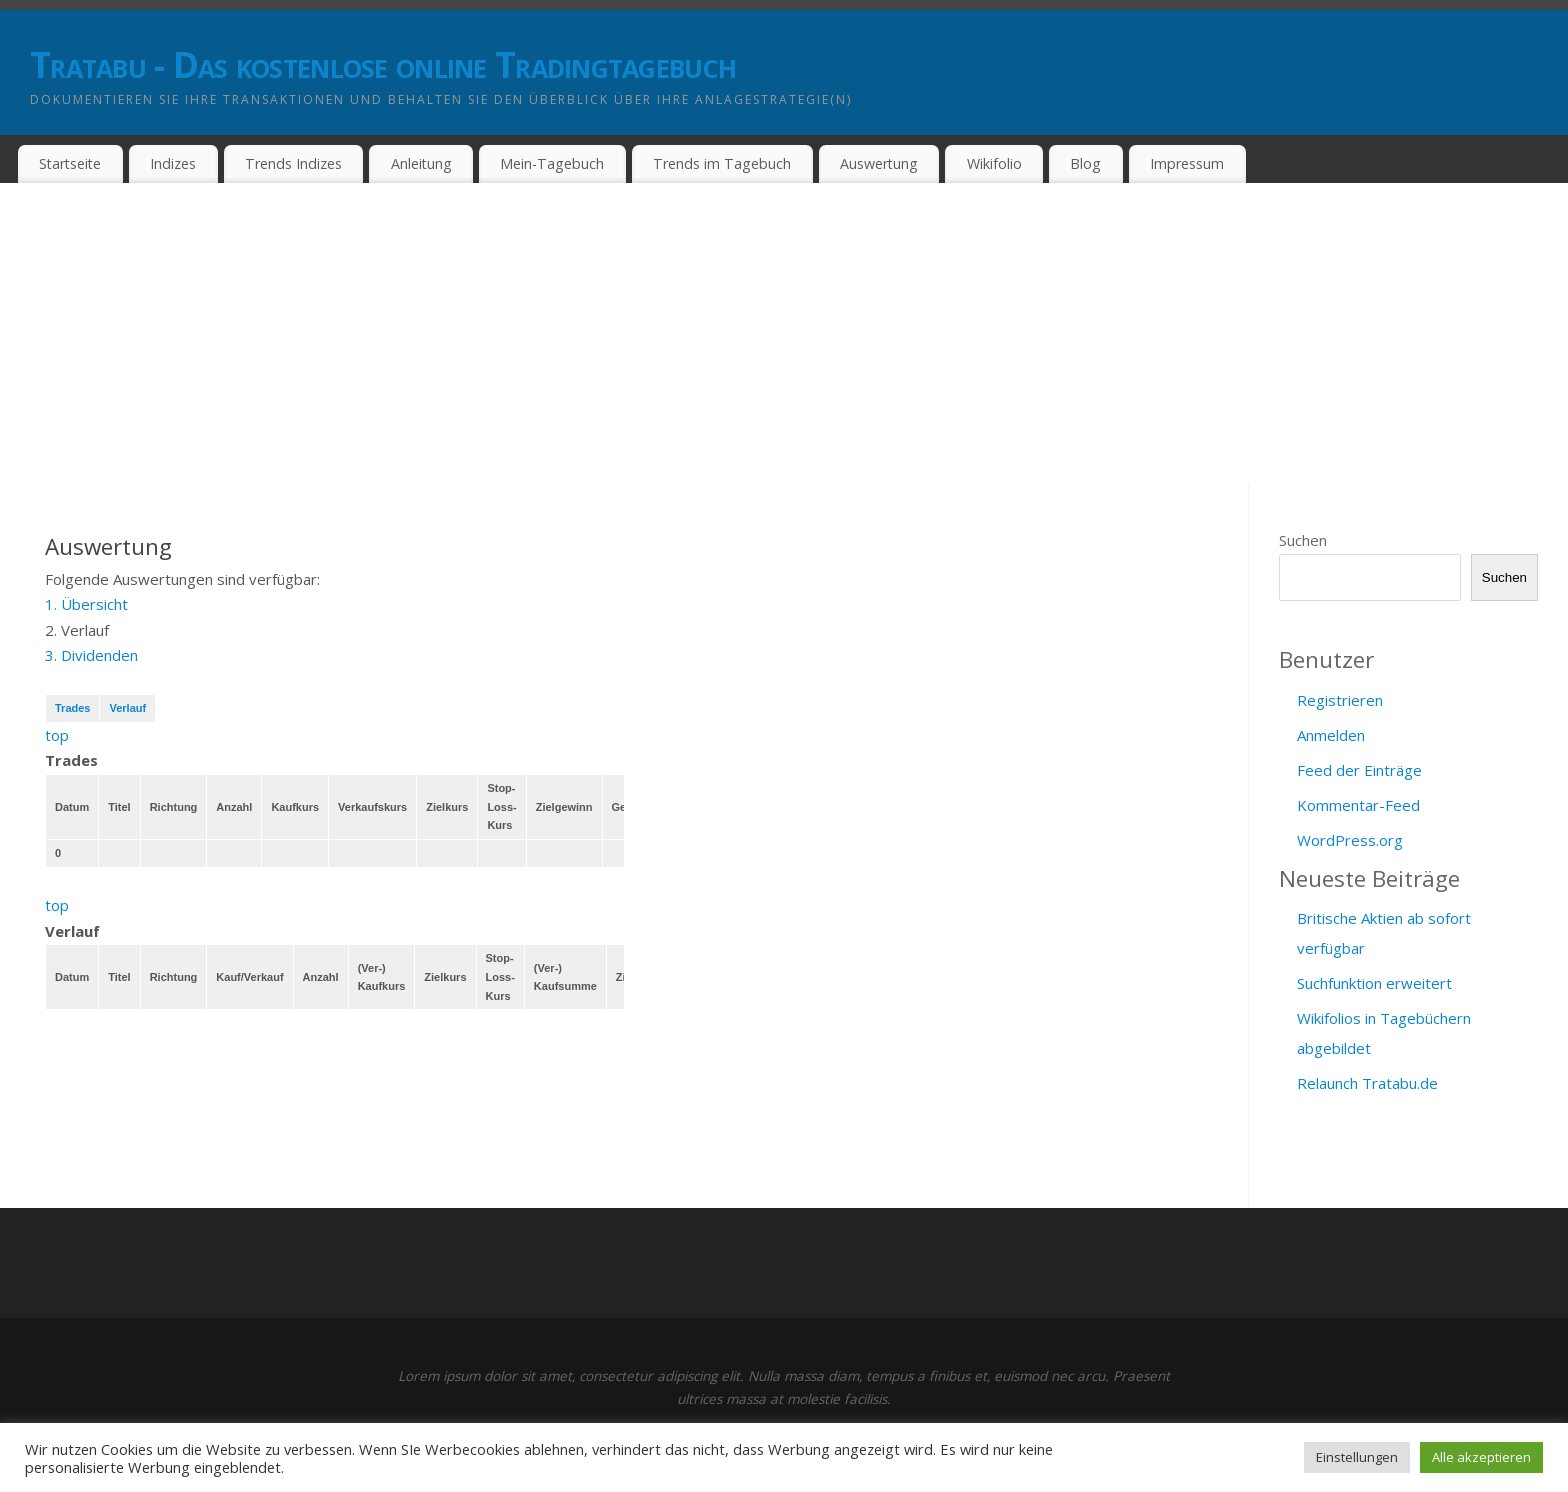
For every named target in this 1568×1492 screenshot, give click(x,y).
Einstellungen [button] (1357, 1457)
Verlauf (127, 708)
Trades (72, 708)
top (57, 735)
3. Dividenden (91, 655)
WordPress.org (1350, 840)
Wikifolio (994, 163)
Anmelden (1331, 735)
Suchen (1303, 540)
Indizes (173, 163)
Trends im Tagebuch (722, 163)
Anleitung (421, 163)
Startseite (70, 163)
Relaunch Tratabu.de (1367, 1083)
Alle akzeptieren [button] (1481, 1457)
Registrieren (1340, 700)
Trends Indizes (293, 163)
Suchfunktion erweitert (1374, 983)
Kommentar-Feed (1358, 805)
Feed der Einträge (1359, 770)
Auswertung (879, 163)
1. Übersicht (86, 604)
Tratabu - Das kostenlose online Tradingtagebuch (383, 64)
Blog (1085, 163)
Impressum (1187, 163)
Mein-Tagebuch (552, 163)
